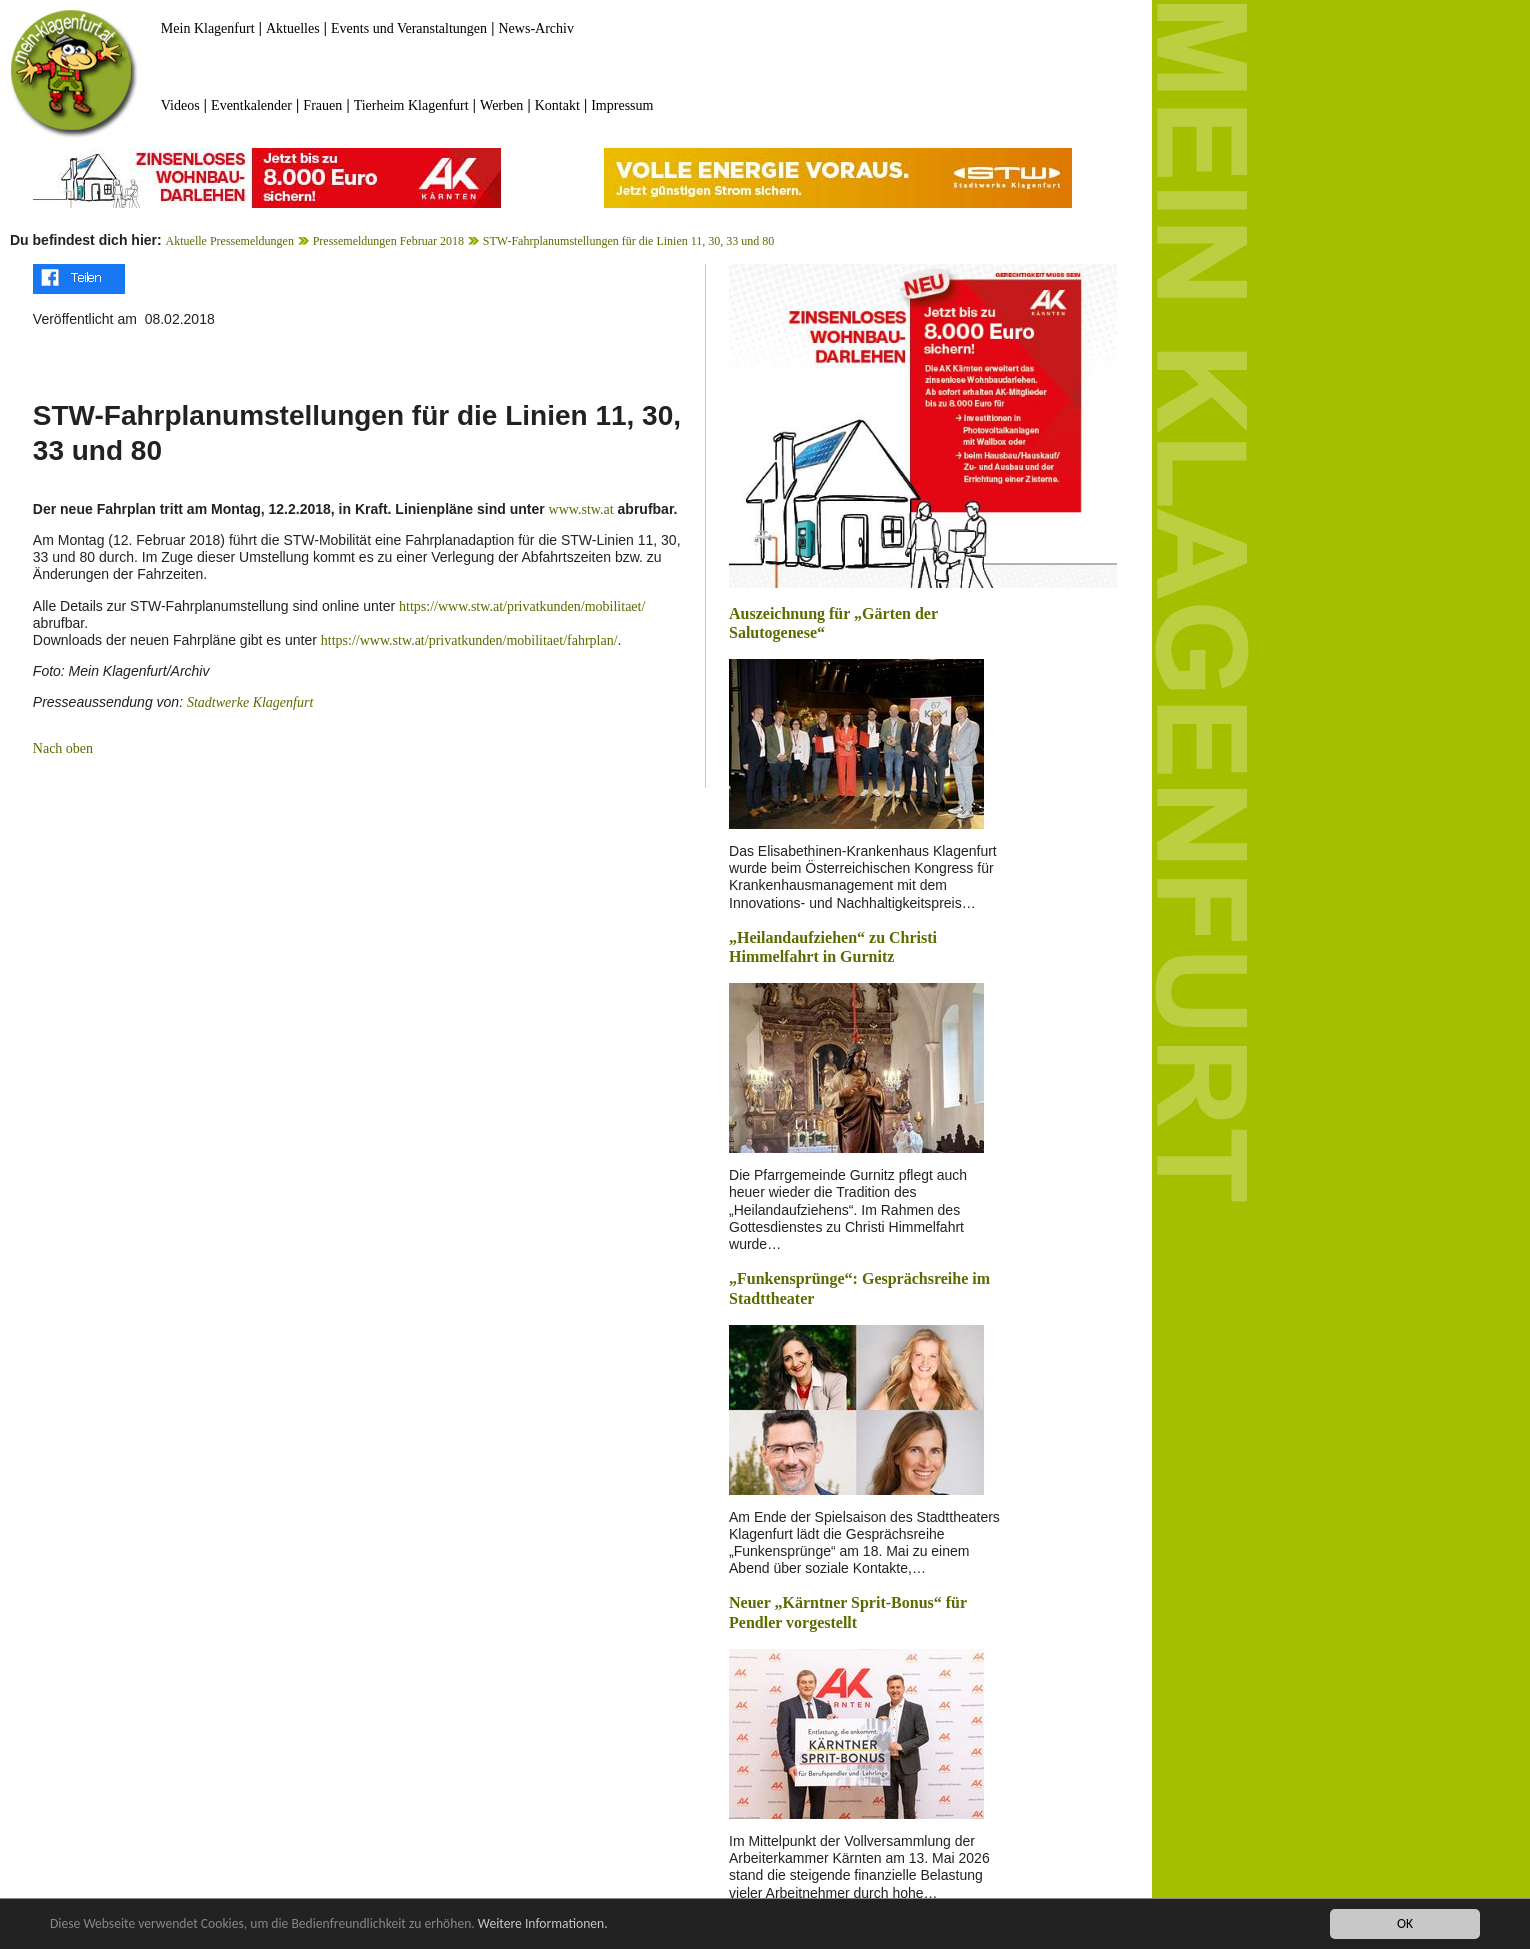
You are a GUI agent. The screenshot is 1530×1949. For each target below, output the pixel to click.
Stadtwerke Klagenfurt (250, 702)
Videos (180, 105)
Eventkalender (251, 105)
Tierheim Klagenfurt (411, 105)
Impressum (622, 105)
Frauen (322, 105)
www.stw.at (581, 509)
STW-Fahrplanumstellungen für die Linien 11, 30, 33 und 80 (629, 241)
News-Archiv (536, 28)
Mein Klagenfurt (208, 28)
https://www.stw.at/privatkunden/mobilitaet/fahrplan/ (469, 640)
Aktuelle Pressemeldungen (230, 241)
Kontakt (557, 105)
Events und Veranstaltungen (409, 28)
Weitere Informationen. (543, 1924)
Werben (501, 105)
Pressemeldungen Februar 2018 (388, 241)
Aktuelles (293, 28)
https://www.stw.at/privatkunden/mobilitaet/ (522, 606)
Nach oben (63, 748)
